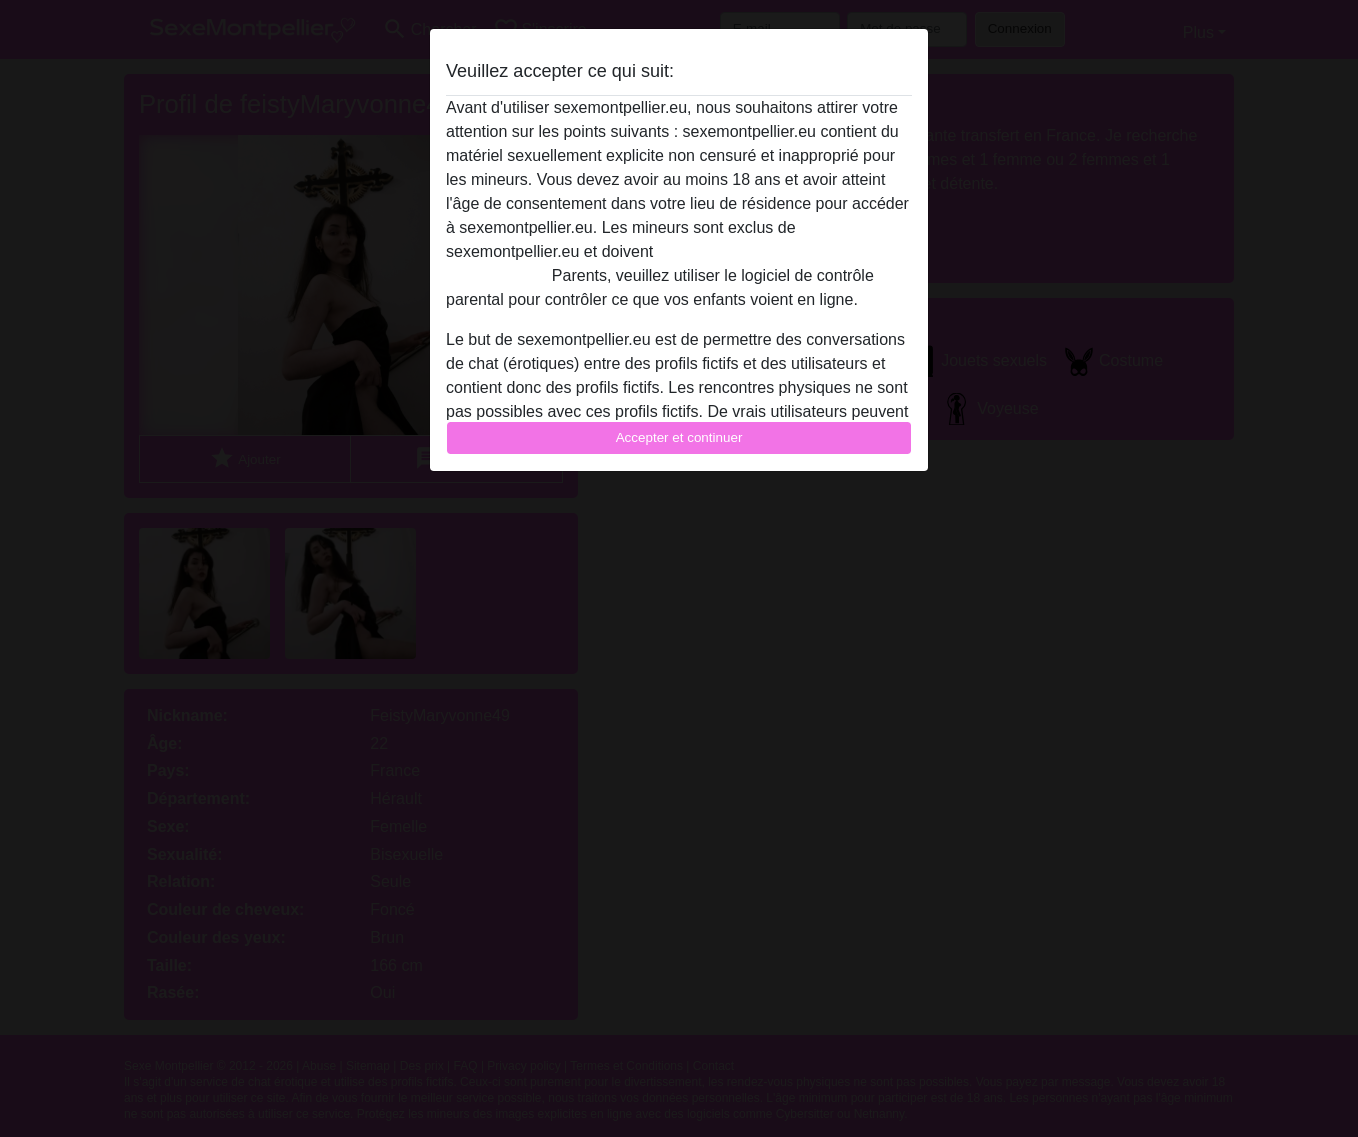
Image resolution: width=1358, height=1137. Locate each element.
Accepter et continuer (679, 437)
